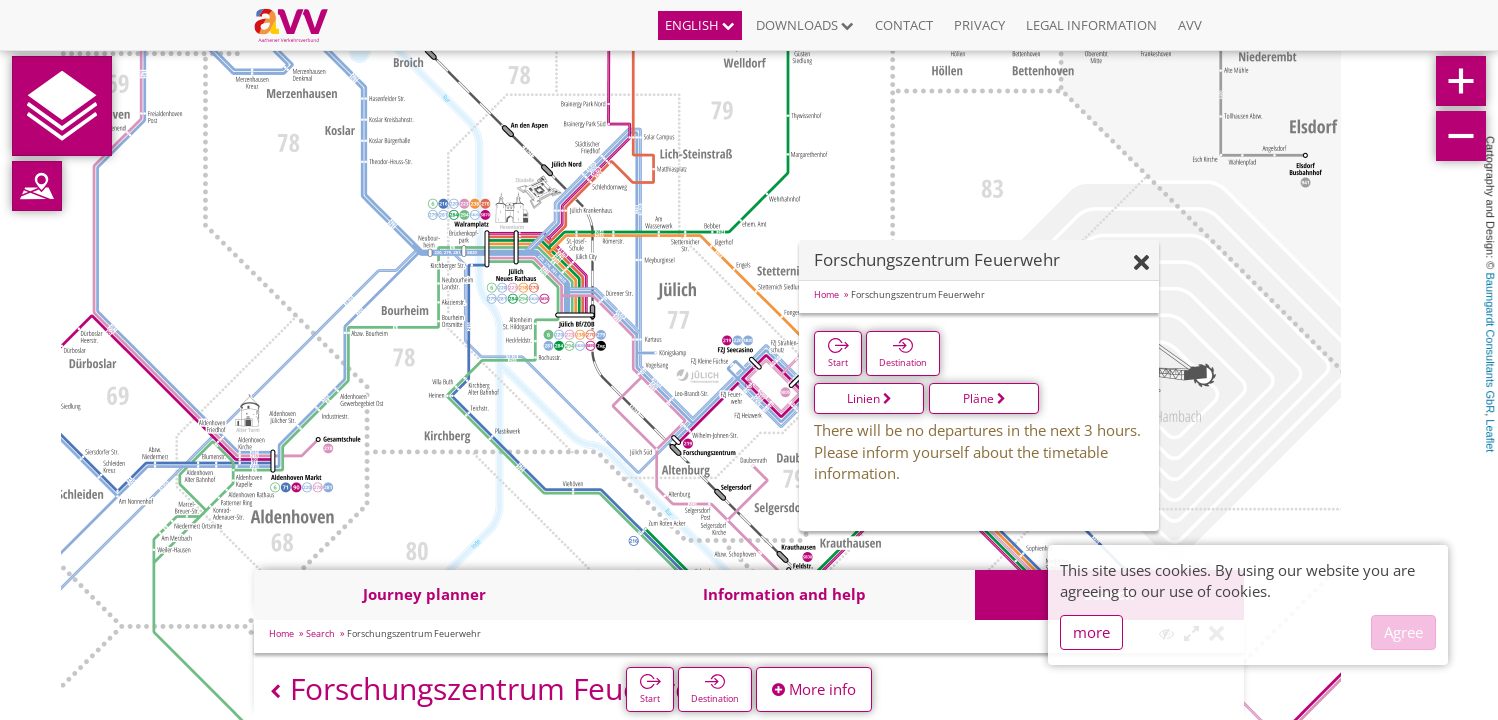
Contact (904, 25)
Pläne (984, 398)
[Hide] (1141, 263)
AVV (1190, 25)
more (1091, 632)
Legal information (1091, 25)
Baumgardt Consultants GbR (1490, 343)
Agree (1403, 632)
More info (814, 689)
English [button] (700, 25)
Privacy (979, 25)
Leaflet (1490, 435)
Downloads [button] (805, 25)
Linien (869, 398)
